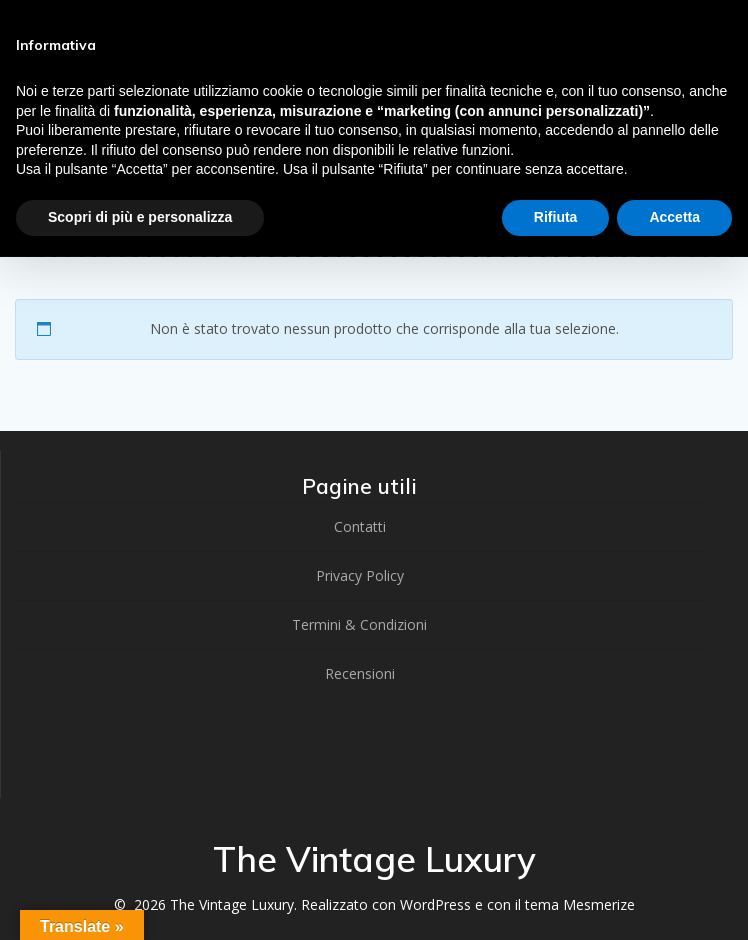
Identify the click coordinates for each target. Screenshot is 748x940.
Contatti (360, 526)
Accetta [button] (674, 217)
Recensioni (360, 673)
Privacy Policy (360, 575)
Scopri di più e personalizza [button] (140, 217)
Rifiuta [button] (556, 217)
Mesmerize (599, 904)
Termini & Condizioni (359, 624)
